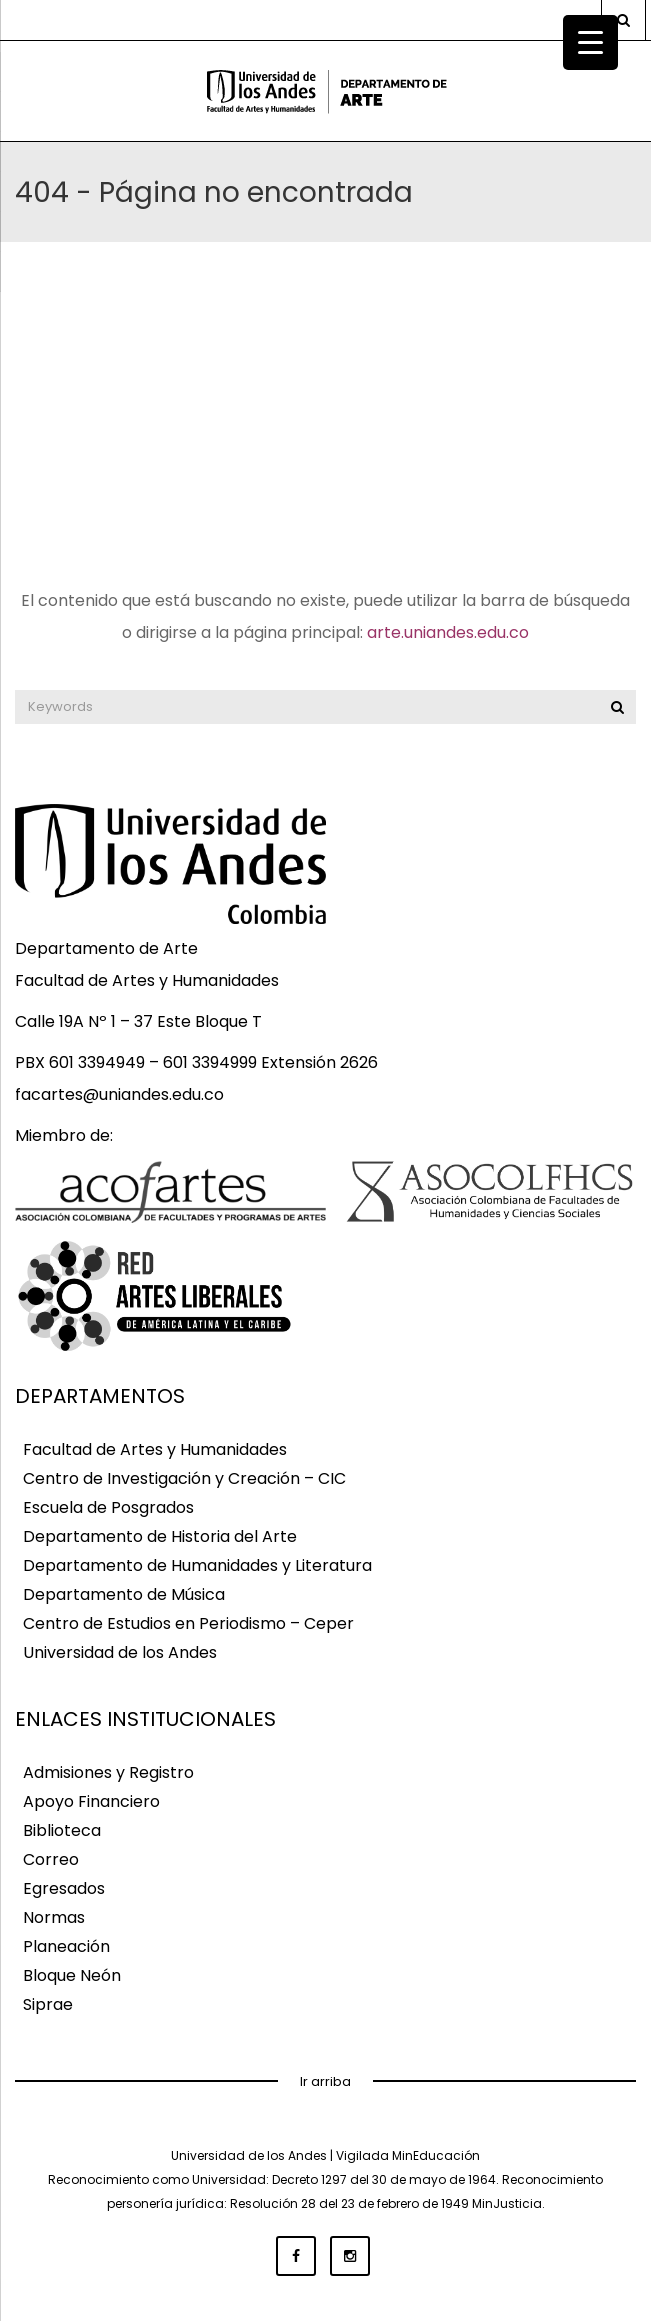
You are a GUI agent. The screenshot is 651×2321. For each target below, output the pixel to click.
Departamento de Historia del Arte (160, 1537)
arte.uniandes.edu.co (448, 632)
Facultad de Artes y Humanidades (155, 1450)
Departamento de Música (124, 1595)
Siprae (48, 2005)
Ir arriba (325, 2081)
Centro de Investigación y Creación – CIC (184, 1479)
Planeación (66, 1947)
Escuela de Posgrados (108, 1508)
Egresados (64, 1889)
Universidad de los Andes (120, 1653)
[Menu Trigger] (590, 42)
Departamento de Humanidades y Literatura (197, 1566)
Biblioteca (62, 1831)
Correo (51, 1860)
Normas (54, 1918)
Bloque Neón (72, 1976)
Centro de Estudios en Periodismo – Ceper (188, 1624)
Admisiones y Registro (108, 1773)
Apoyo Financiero (91, 1802)
